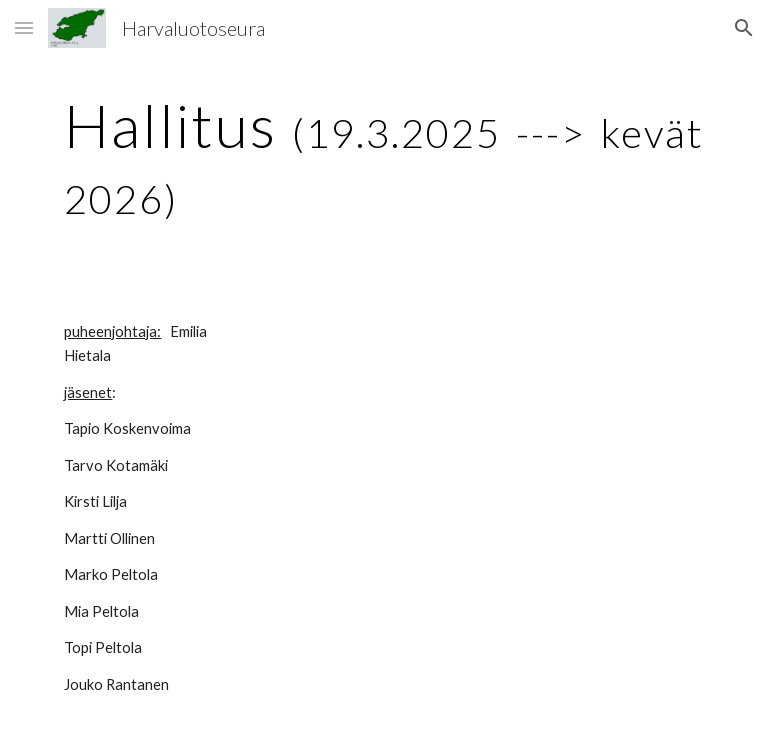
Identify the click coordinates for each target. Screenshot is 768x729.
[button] (24, 27)
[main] (383, 158)
